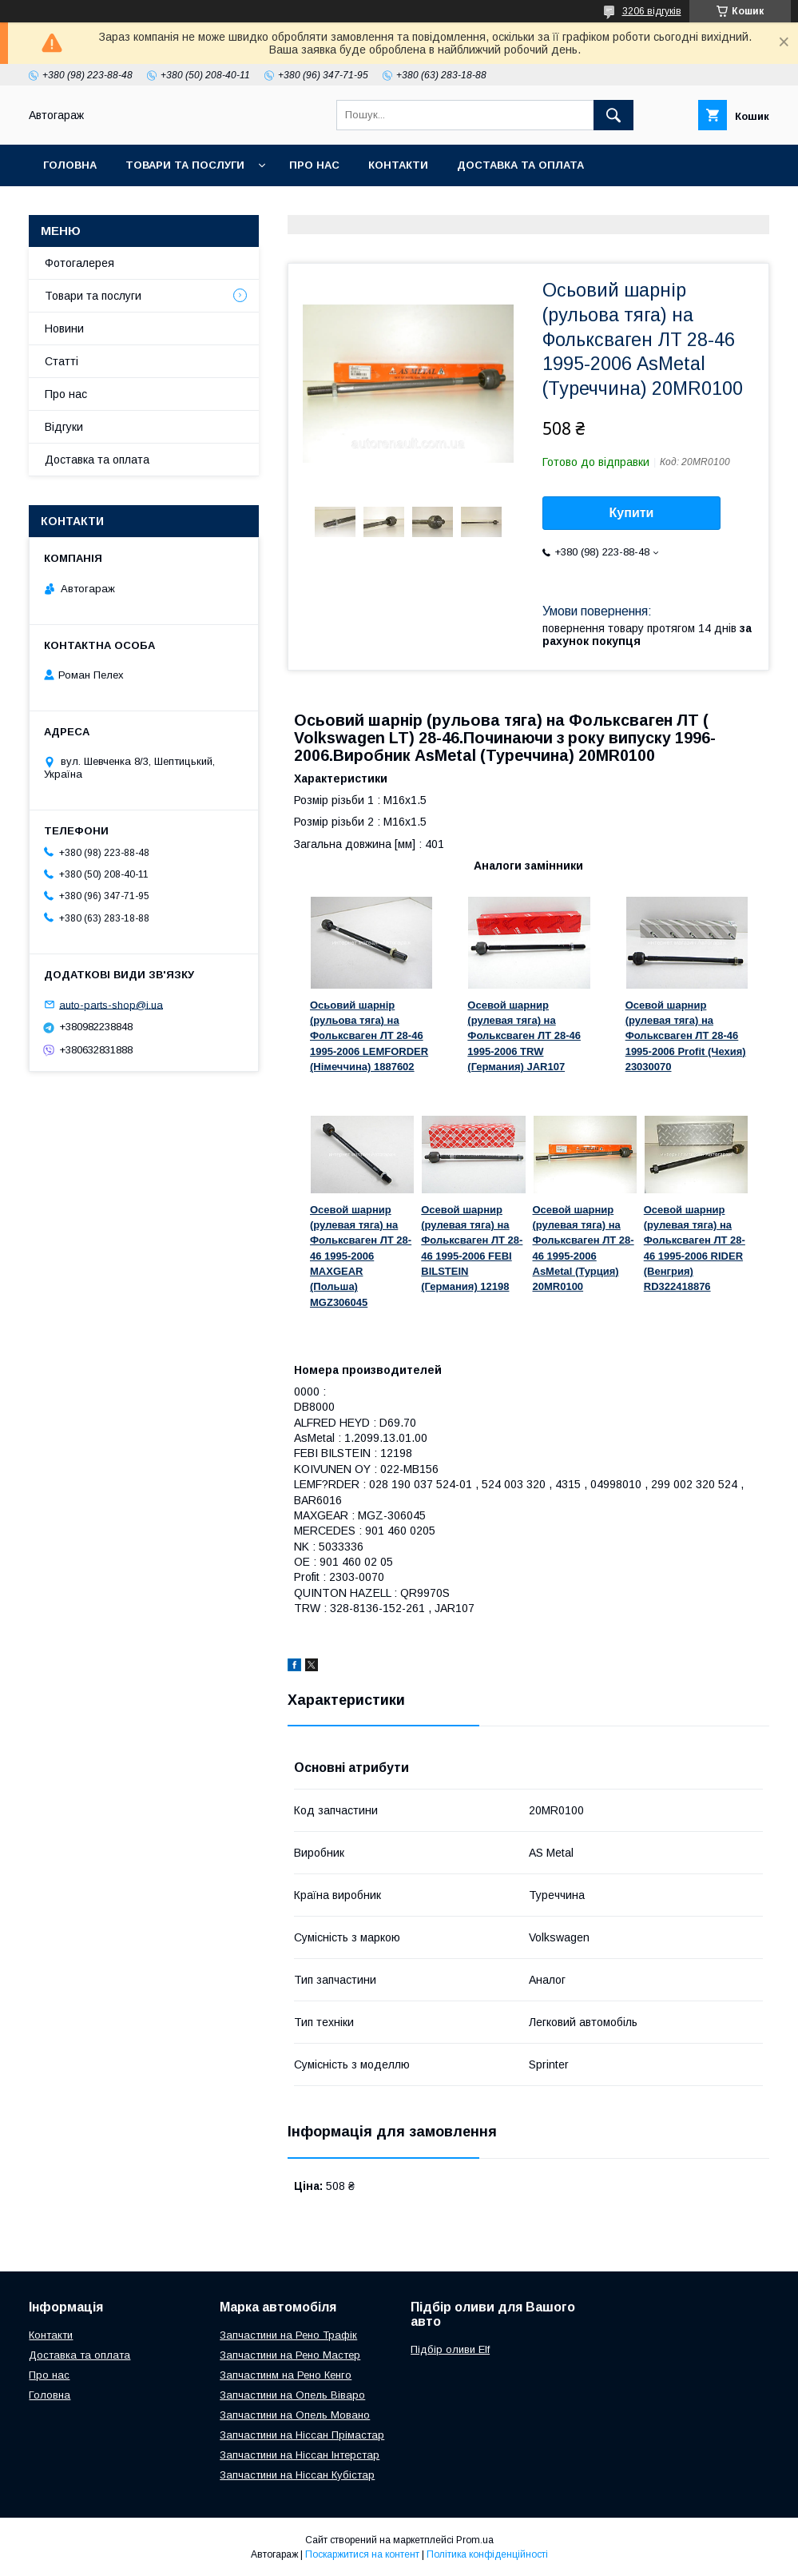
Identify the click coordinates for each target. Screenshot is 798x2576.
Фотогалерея (79, 263)
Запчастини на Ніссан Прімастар (302, 2435)
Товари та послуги (184, 165)
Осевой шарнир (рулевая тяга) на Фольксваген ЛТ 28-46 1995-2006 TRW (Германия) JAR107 (524, 1036)
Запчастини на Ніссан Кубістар (297, 2475)
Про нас (314, 165)
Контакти (398, 165)
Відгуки (64, 426)
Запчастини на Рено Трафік (288, 2335)
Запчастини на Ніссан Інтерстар (299, 2455)
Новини (64, 328)
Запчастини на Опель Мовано (295, 2415)
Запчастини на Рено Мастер (290, 2355)
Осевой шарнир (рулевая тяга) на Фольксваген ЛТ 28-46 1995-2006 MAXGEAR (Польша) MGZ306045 (360, 1256)
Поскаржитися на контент (362, 2554)
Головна (70, 165)
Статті (61, 361)
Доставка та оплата (520, 165)
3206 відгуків (651, 11)
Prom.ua (475, 2540)
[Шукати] (613, 115)
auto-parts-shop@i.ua (111, 1004)
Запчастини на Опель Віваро (292, 2395)
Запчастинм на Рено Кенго (285, 2375)
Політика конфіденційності (487, 2554)
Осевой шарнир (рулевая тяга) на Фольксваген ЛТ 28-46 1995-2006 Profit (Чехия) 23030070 (685, 1036)
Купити (631, 513)
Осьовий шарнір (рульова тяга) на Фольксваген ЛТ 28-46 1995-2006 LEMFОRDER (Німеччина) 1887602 (369, 1036)
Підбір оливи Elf (450, 2349)
